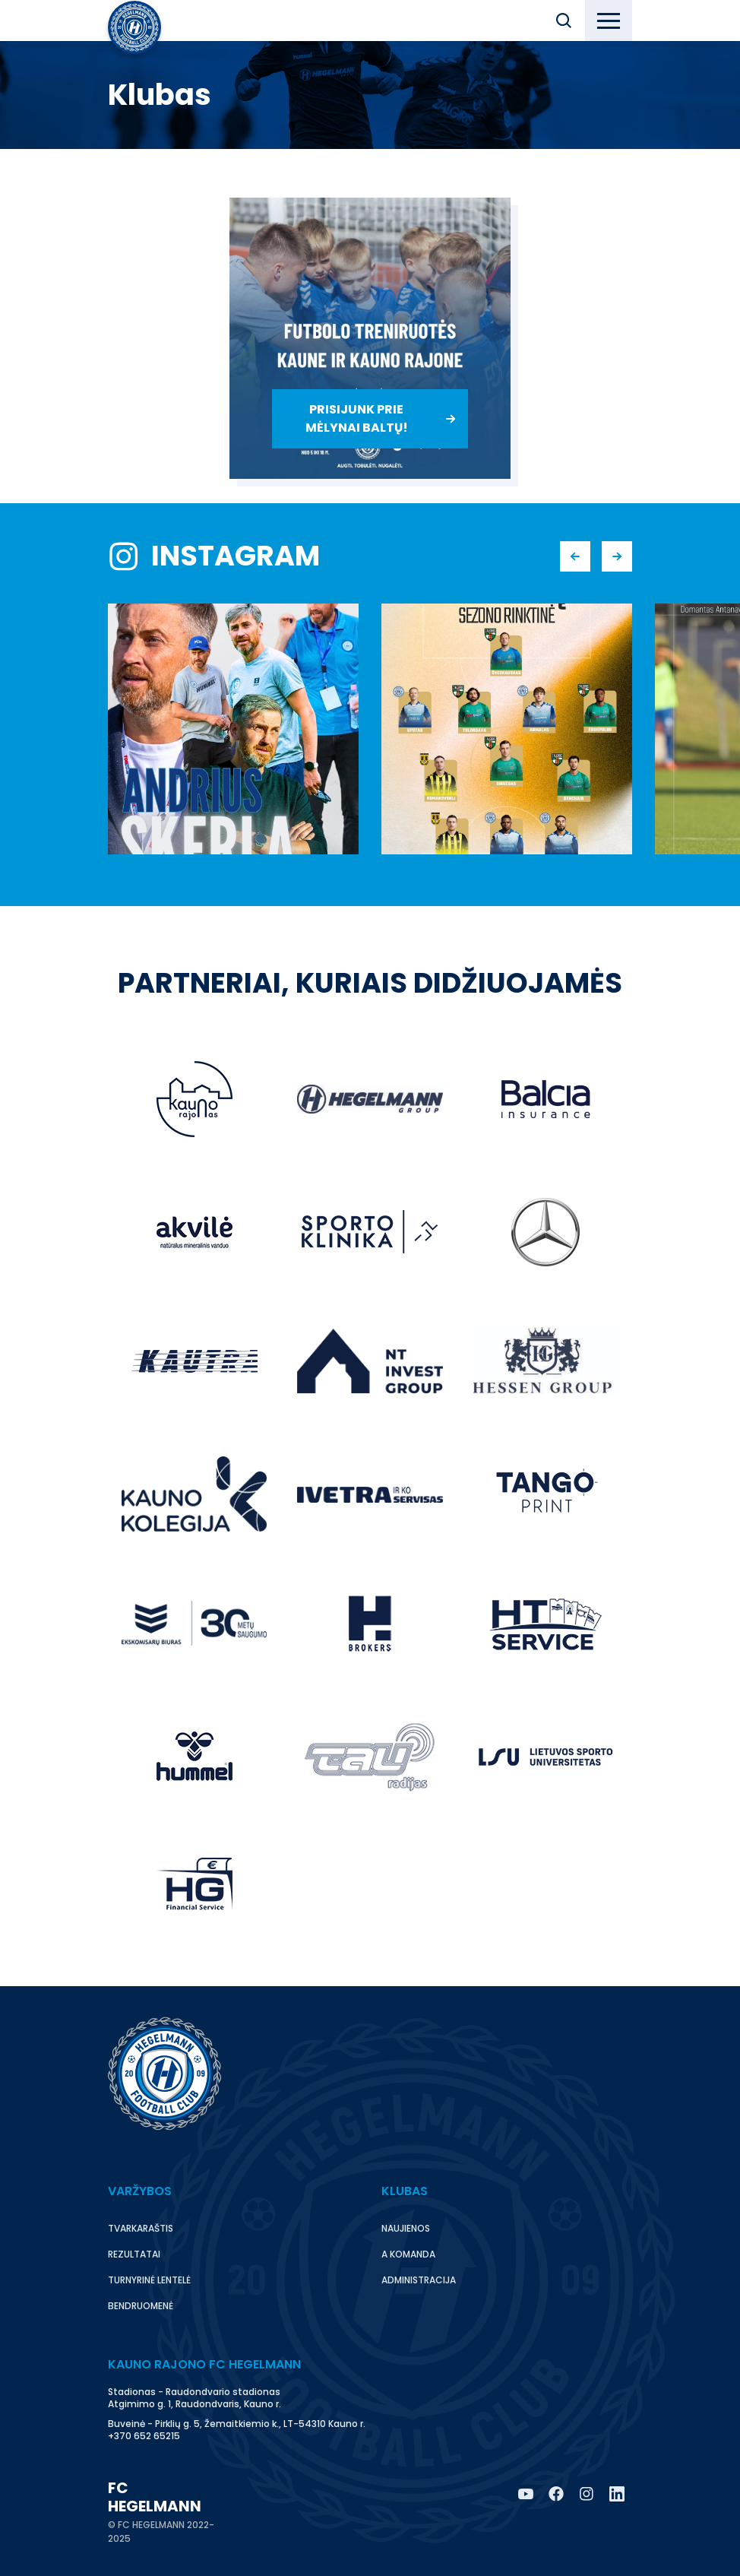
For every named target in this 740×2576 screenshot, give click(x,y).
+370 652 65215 (144, 2435)
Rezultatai (134, 2254)
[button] (563, 20)
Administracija (418, 2279)
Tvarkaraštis (140, 2228)
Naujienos (405, 2228)
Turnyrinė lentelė (149, 2279)
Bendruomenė (140, 2305)
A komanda (408, 2254)
